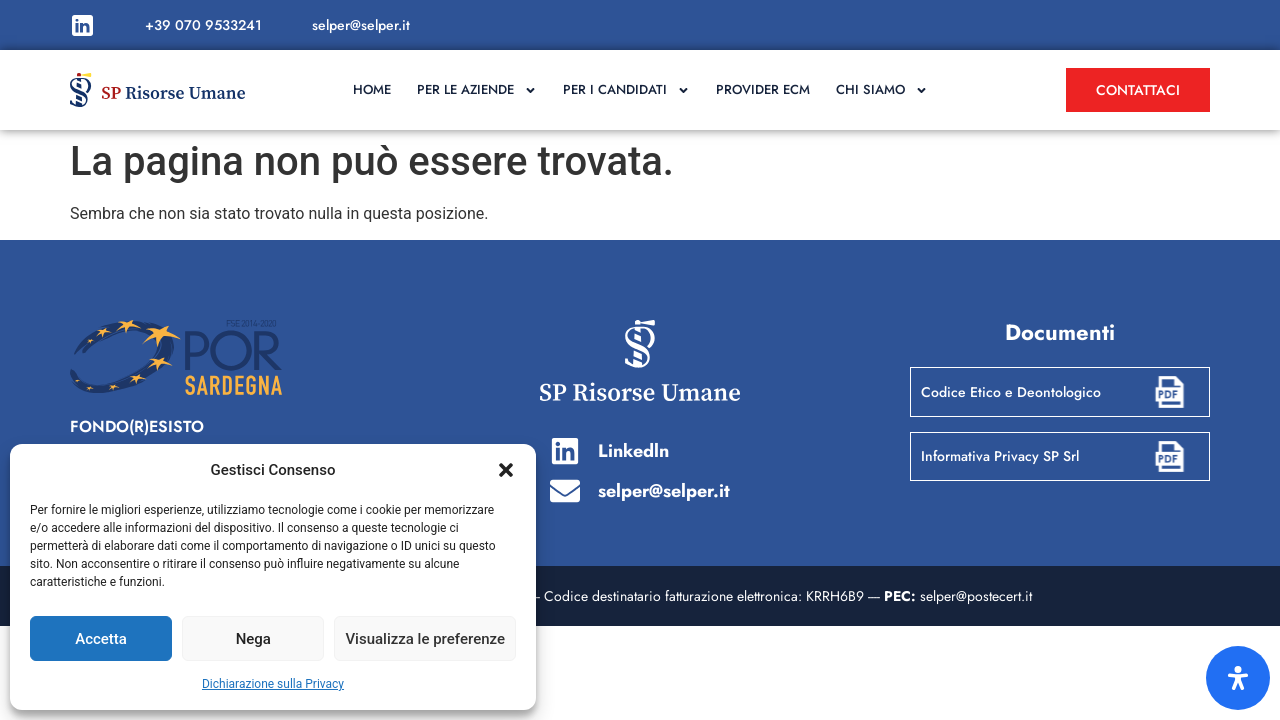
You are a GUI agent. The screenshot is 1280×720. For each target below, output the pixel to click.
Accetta (101, 639)
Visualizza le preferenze (425, 639)
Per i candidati (626, 90)
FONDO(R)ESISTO (137, 426)
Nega (253, 639)
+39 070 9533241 (203, 25)
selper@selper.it (361, 25)
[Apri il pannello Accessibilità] (1238, 678)
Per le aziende (477, 90)
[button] (506, 470)
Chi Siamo (882, 90)
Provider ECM (763, 89)
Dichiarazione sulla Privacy (273, 684)
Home (372, 89)
